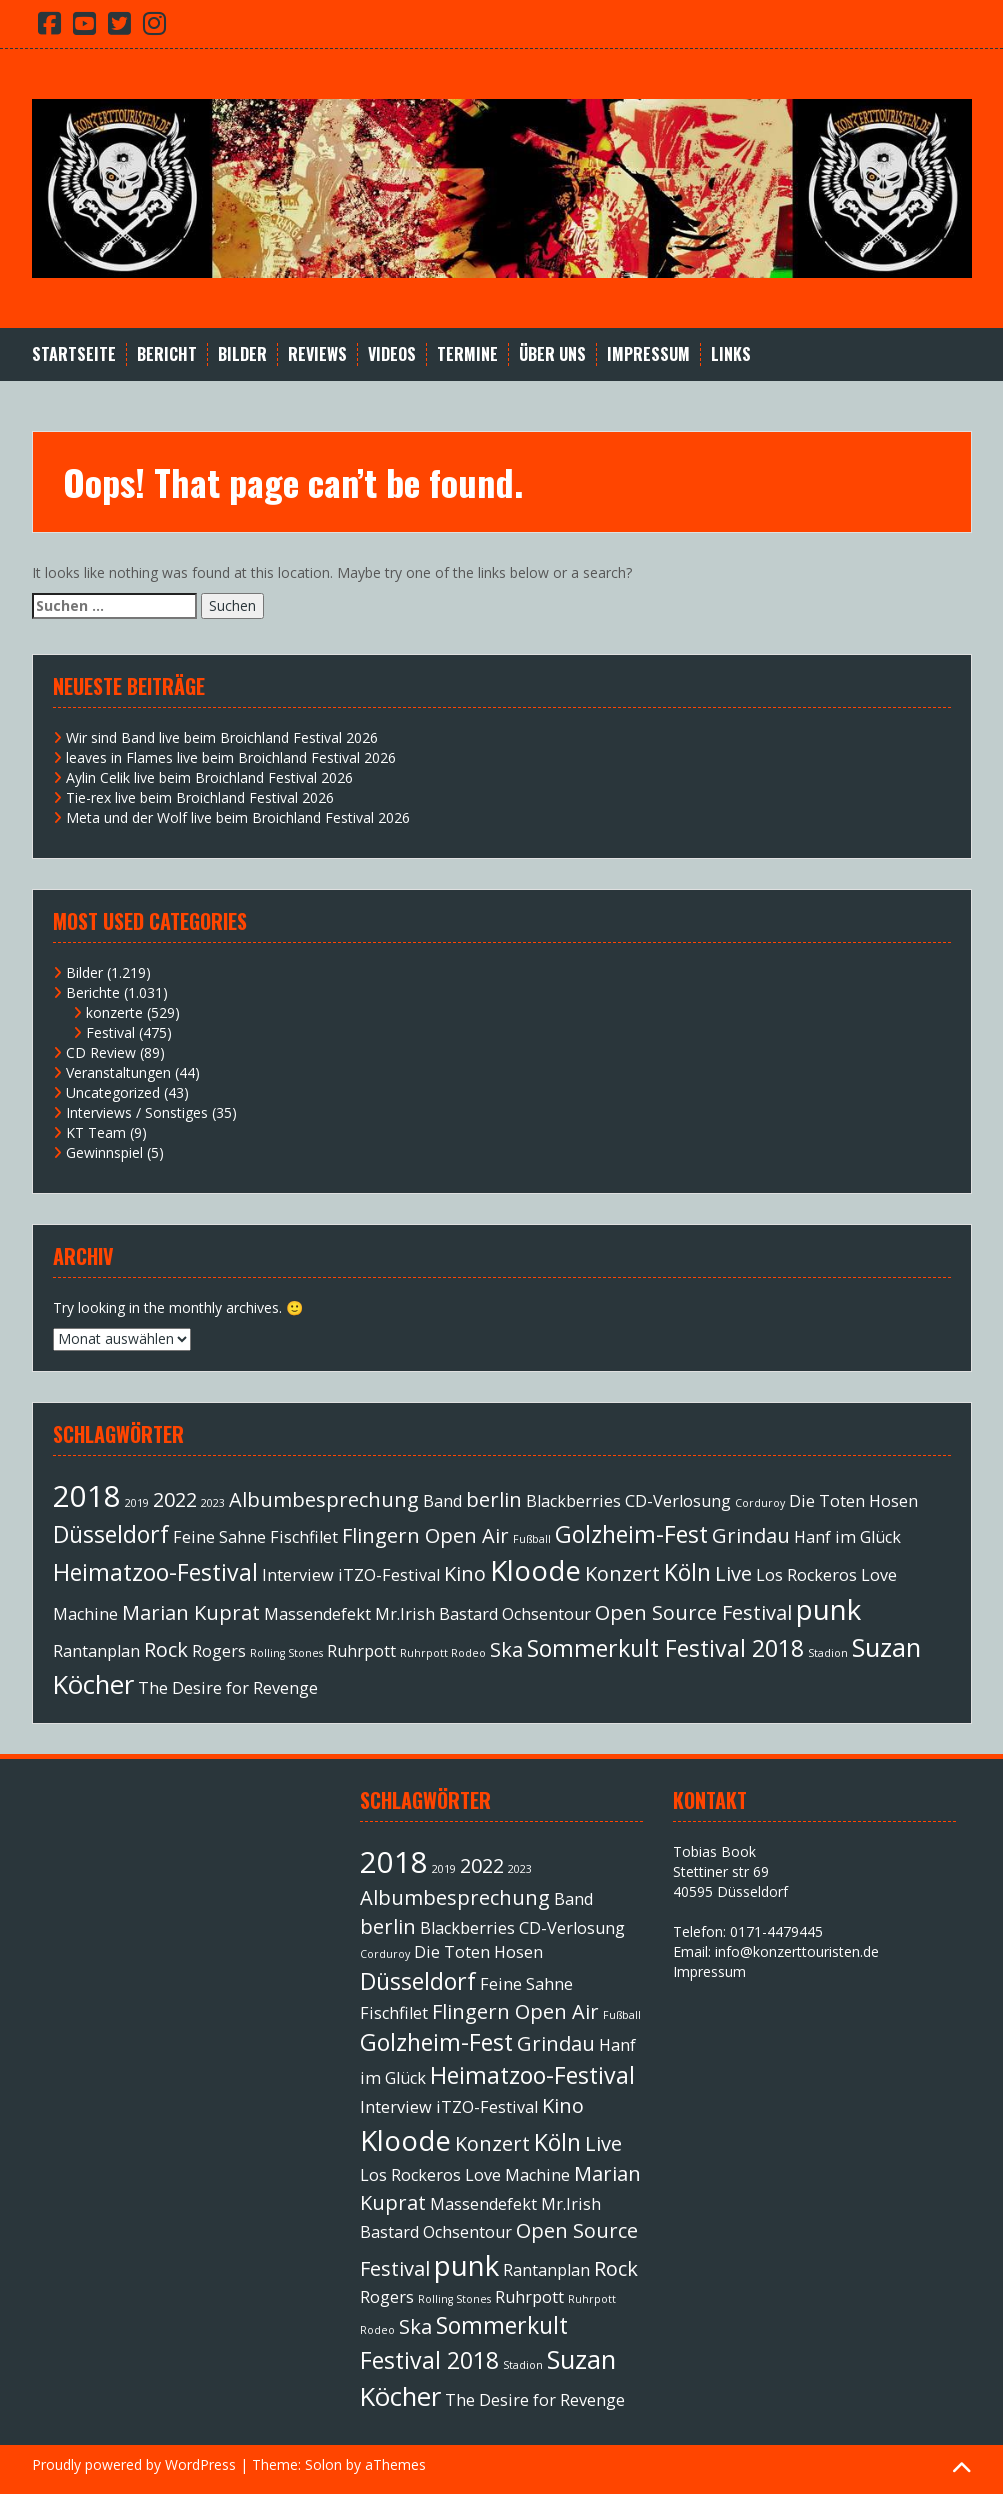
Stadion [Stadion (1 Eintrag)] (828, 1653)
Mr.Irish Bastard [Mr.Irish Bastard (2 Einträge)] (436, 1614)
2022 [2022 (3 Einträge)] (175, 1499)
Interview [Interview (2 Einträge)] (298, 1575)
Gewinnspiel (104, 1152)
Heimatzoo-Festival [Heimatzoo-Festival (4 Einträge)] (155, 1572)
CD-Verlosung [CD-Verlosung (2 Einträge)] (678, 1501)
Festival (110, 1032)
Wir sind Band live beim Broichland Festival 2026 (222, 737)
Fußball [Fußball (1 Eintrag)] (532, 1539)
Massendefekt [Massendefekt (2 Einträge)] (317, 1614)
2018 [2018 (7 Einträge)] (87, 1496)
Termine (467, 354)
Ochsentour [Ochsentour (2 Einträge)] (546, 1614)
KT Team (96, 1132)
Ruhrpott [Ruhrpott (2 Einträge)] (361, 1651)
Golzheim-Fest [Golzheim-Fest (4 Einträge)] (631, 1534)
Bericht (167, 354)
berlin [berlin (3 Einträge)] (494, 1499)
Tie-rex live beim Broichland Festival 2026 (200, 797)
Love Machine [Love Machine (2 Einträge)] (517, 2175)
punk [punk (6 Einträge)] (828, 1609)
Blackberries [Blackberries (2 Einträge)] (573, 1501)
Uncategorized (113, 1092)
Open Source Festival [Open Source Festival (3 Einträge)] (693, 1612)
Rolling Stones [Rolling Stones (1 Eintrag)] (286, 1653)
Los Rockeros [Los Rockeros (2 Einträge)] (806, 1575)
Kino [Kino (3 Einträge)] (465, 1573)
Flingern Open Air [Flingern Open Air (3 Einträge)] (425, 1535)
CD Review (101, 1052)
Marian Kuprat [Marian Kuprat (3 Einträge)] (191, 1612)
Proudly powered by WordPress (134, 2464)
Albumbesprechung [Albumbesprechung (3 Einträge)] (324, 1499)
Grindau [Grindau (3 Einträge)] (751, 1535)
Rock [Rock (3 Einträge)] (166, 1649)
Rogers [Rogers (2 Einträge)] (219, 1651)
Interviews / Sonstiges (137, 1112)
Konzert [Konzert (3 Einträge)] (622, 1573)
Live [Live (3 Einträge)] (733, 1573)
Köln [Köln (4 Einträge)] (687, 1572)
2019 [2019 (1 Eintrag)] (137, 1503)
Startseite (74, 354)
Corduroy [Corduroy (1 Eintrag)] (760, 1503)
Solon (323, 2464)
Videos (392, 354)
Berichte (93, 992)
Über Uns (552, 354)
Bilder (242, 354)
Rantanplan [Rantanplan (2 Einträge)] (96, 1651)
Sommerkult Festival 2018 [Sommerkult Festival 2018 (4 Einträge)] (665, 1648)
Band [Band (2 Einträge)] (442, 1501)
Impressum (648, 354)
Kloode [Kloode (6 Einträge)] (535, 1570)
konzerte (114, 1012)
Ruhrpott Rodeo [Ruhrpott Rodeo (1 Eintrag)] (443, 1653)
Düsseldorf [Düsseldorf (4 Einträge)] (111, 1534)
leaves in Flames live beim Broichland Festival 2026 (231, 757)
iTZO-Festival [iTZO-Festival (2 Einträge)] (389, 1575)
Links (731, 354)
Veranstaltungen (118, 1072)
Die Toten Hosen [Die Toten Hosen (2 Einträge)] (853, 1501)
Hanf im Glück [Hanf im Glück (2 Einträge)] (847, 1537)
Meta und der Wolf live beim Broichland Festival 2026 (238, 817)
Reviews (317, 354)
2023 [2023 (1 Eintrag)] (213, 1503)
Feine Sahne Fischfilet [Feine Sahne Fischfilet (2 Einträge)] (255, 1537)
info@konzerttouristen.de (797, 1951)
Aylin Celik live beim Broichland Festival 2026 (209, 777)
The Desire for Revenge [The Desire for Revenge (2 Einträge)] (228, 1688)
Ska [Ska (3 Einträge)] (506, 1649)
